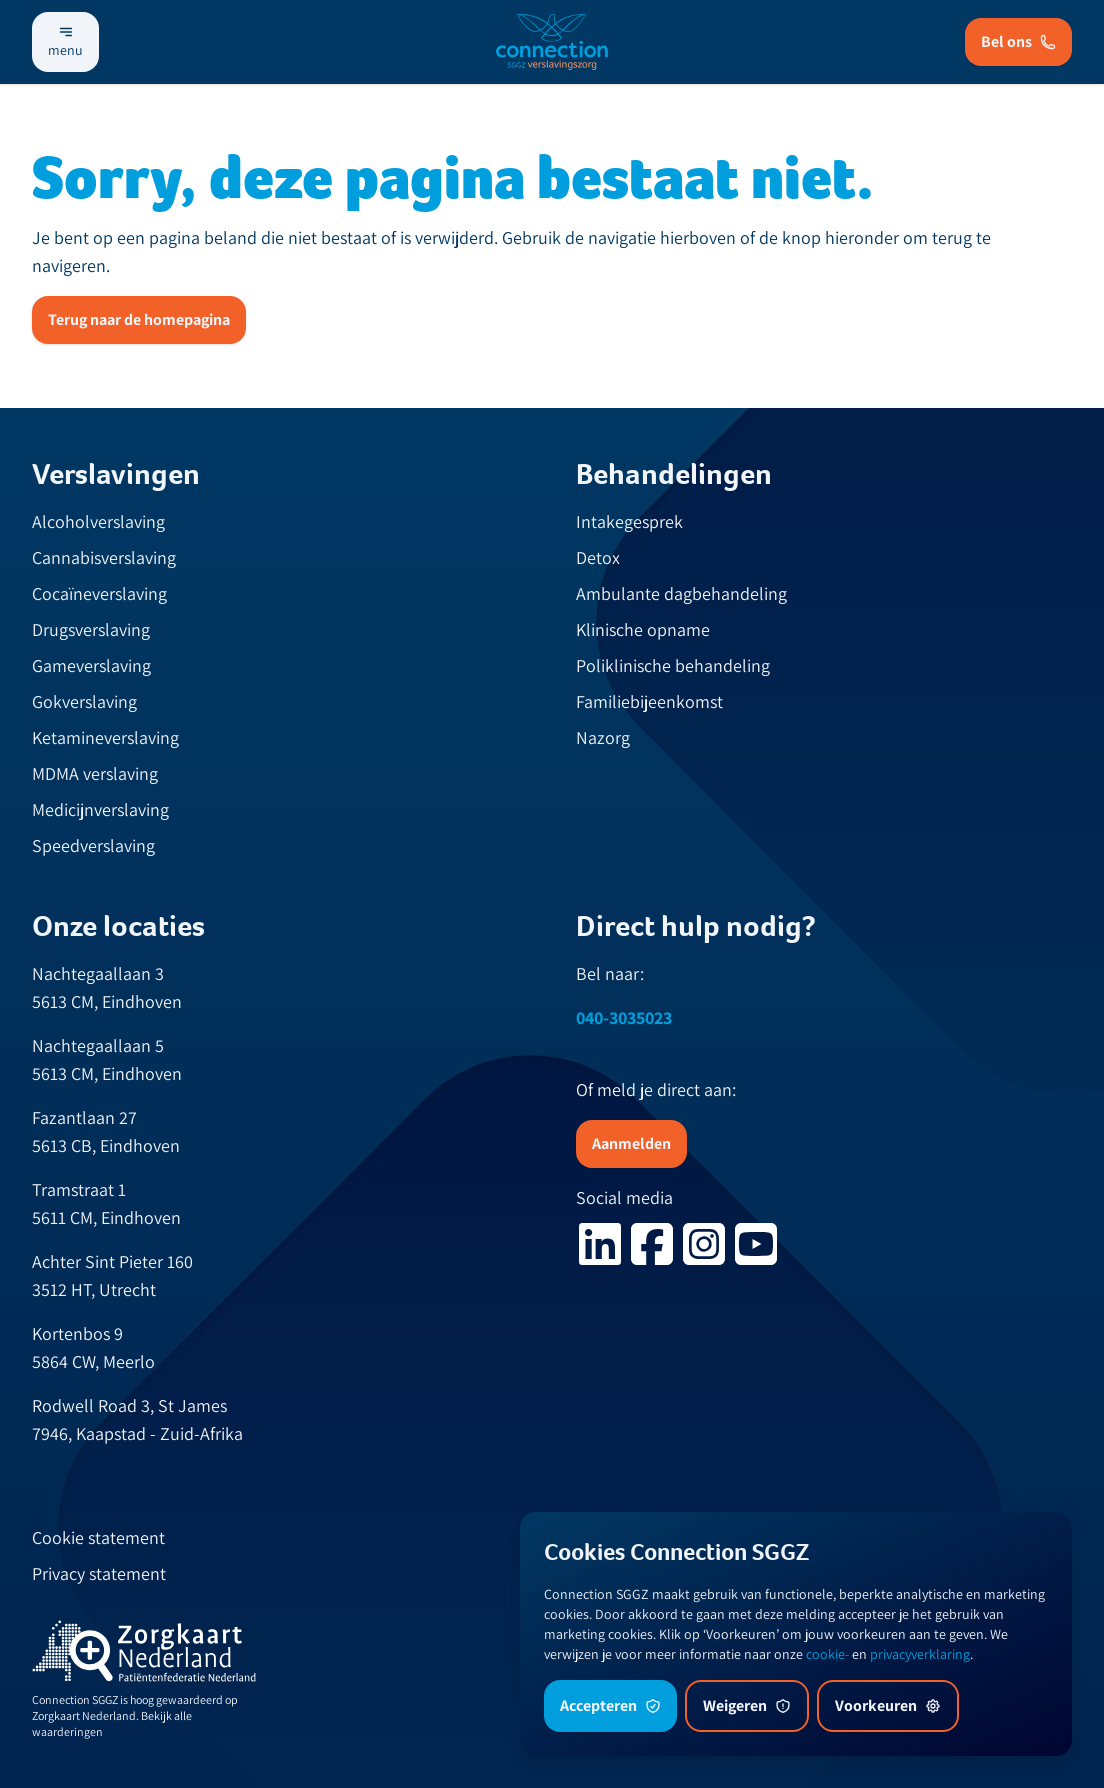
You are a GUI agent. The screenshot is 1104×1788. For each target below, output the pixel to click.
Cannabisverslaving (104, 557)
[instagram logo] (704, 1244)
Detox (598, 557)
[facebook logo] (652, 1244)
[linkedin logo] (600, 1244)
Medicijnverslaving (100, 809)
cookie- (827, 1654)
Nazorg (603, 737)
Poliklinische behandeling (673, 665)
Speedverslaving (93, 845)
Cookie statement (98, 1537)
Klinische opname (643, 629)
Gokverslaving (84, 701)
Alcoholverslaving (98, 521)
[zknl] (144, 1652)
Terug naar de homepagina (139, 319)
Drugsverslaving (91, 629)
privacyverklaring (920, 1654)
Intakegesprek (629, 521)
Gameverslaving (91, 665)
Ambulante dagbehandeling (681, 593)
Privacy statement (99, 1573)
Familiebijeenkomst (649, 701)
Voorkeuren (888, 1705)
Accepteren (610, 1705)
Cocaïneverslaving (99, 593)
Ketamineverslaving (105, 737)
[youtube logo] (756, 1244)
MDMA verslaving (95, 773)
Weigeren (747, 1705)
